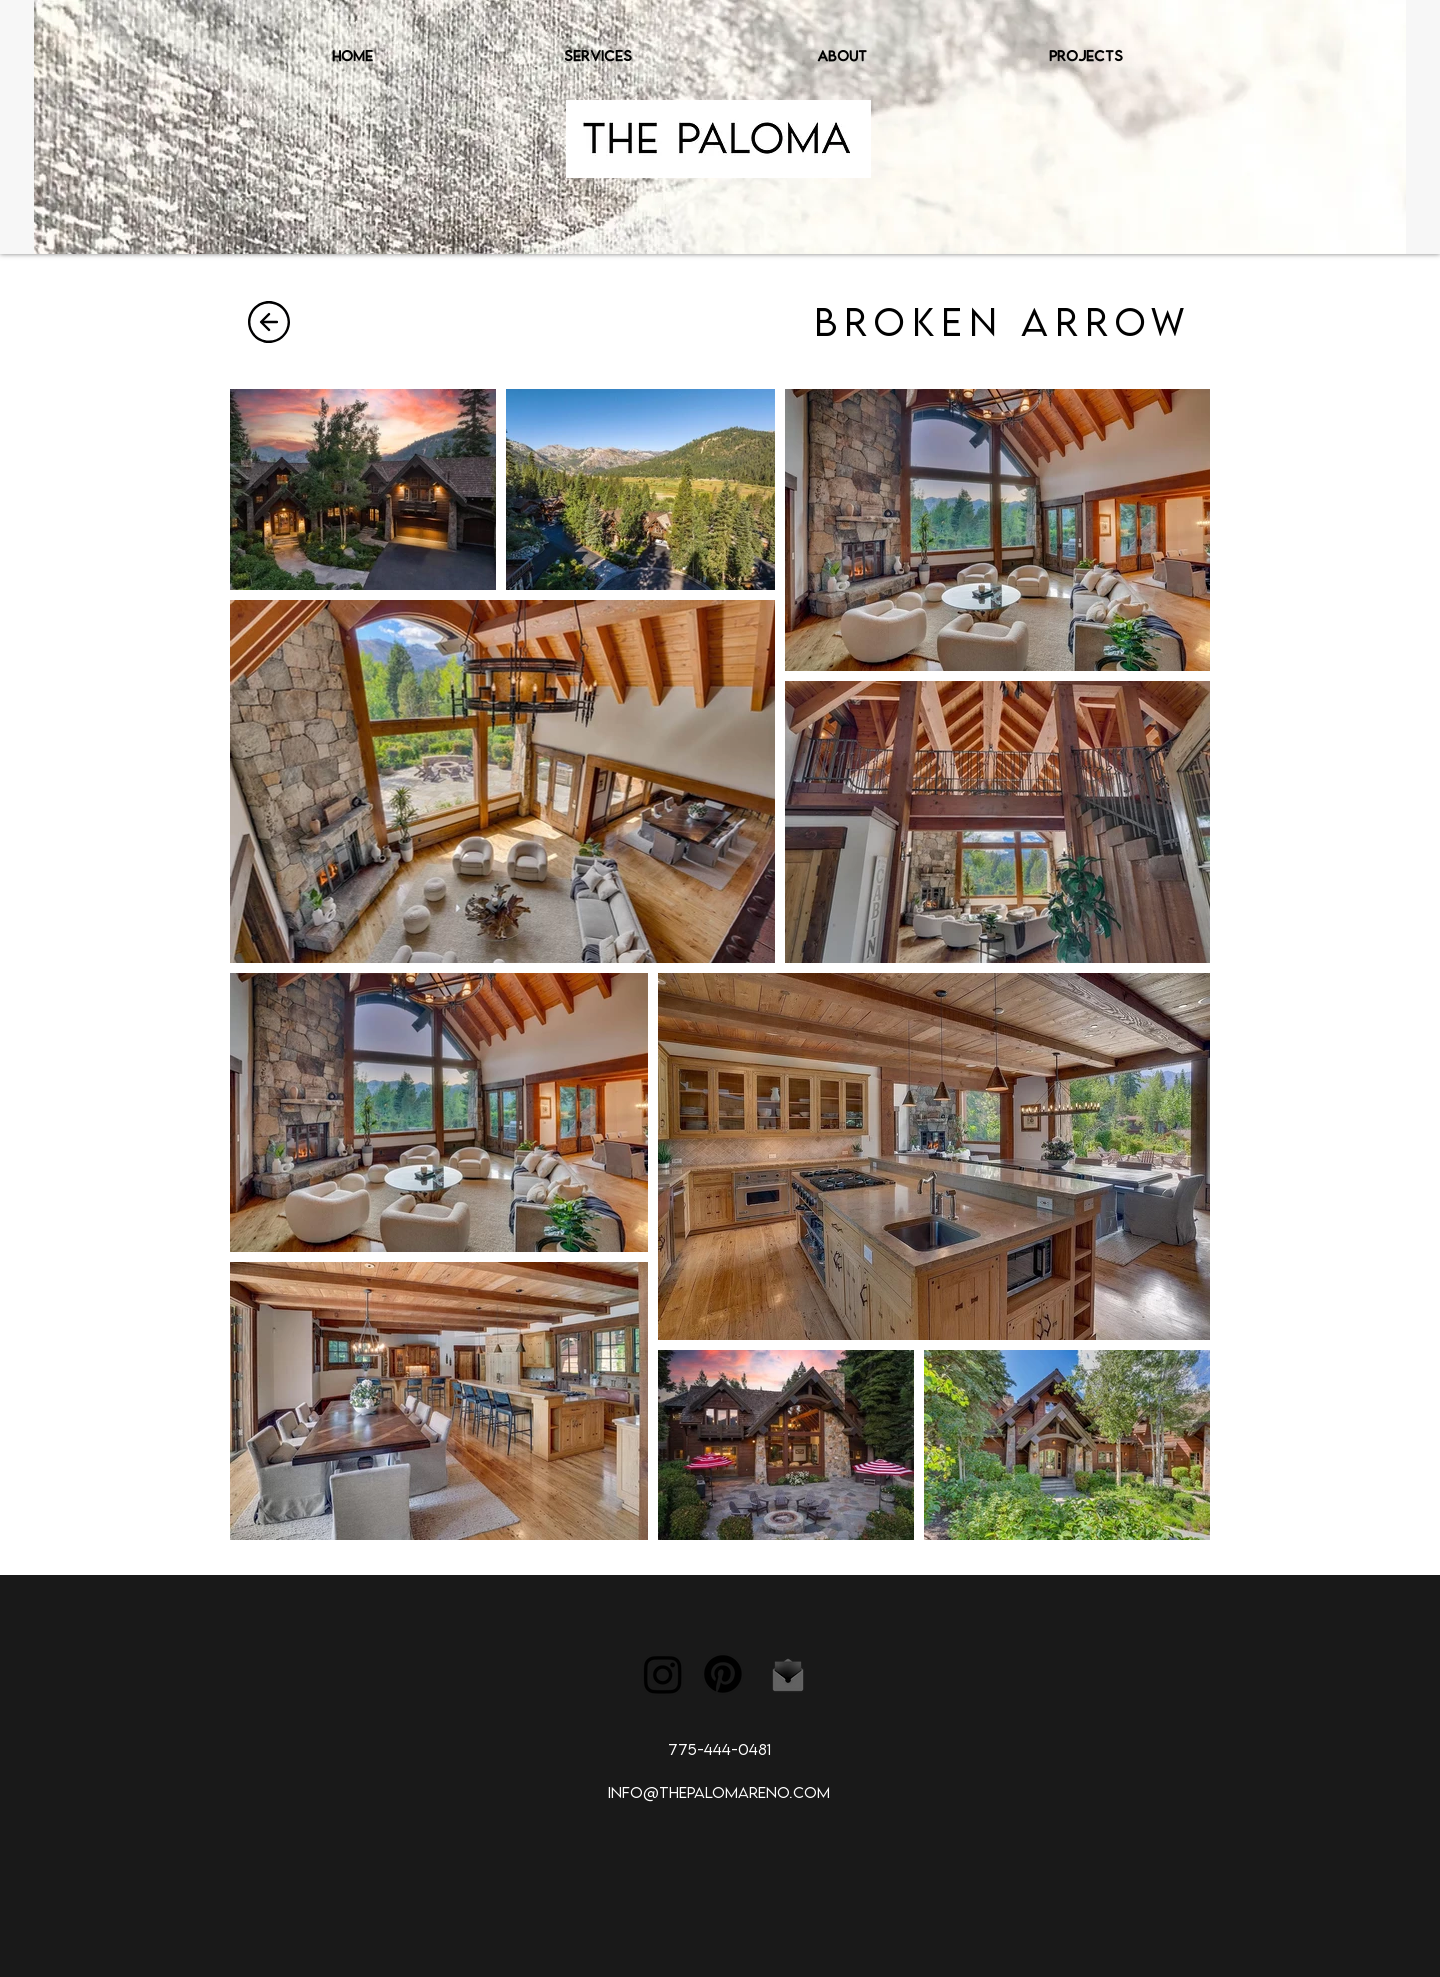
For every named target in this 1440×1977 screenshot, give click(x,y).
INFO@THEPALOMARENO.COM (719, 1792)
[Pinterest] (723, 1674)
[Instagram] (663, 1674)
